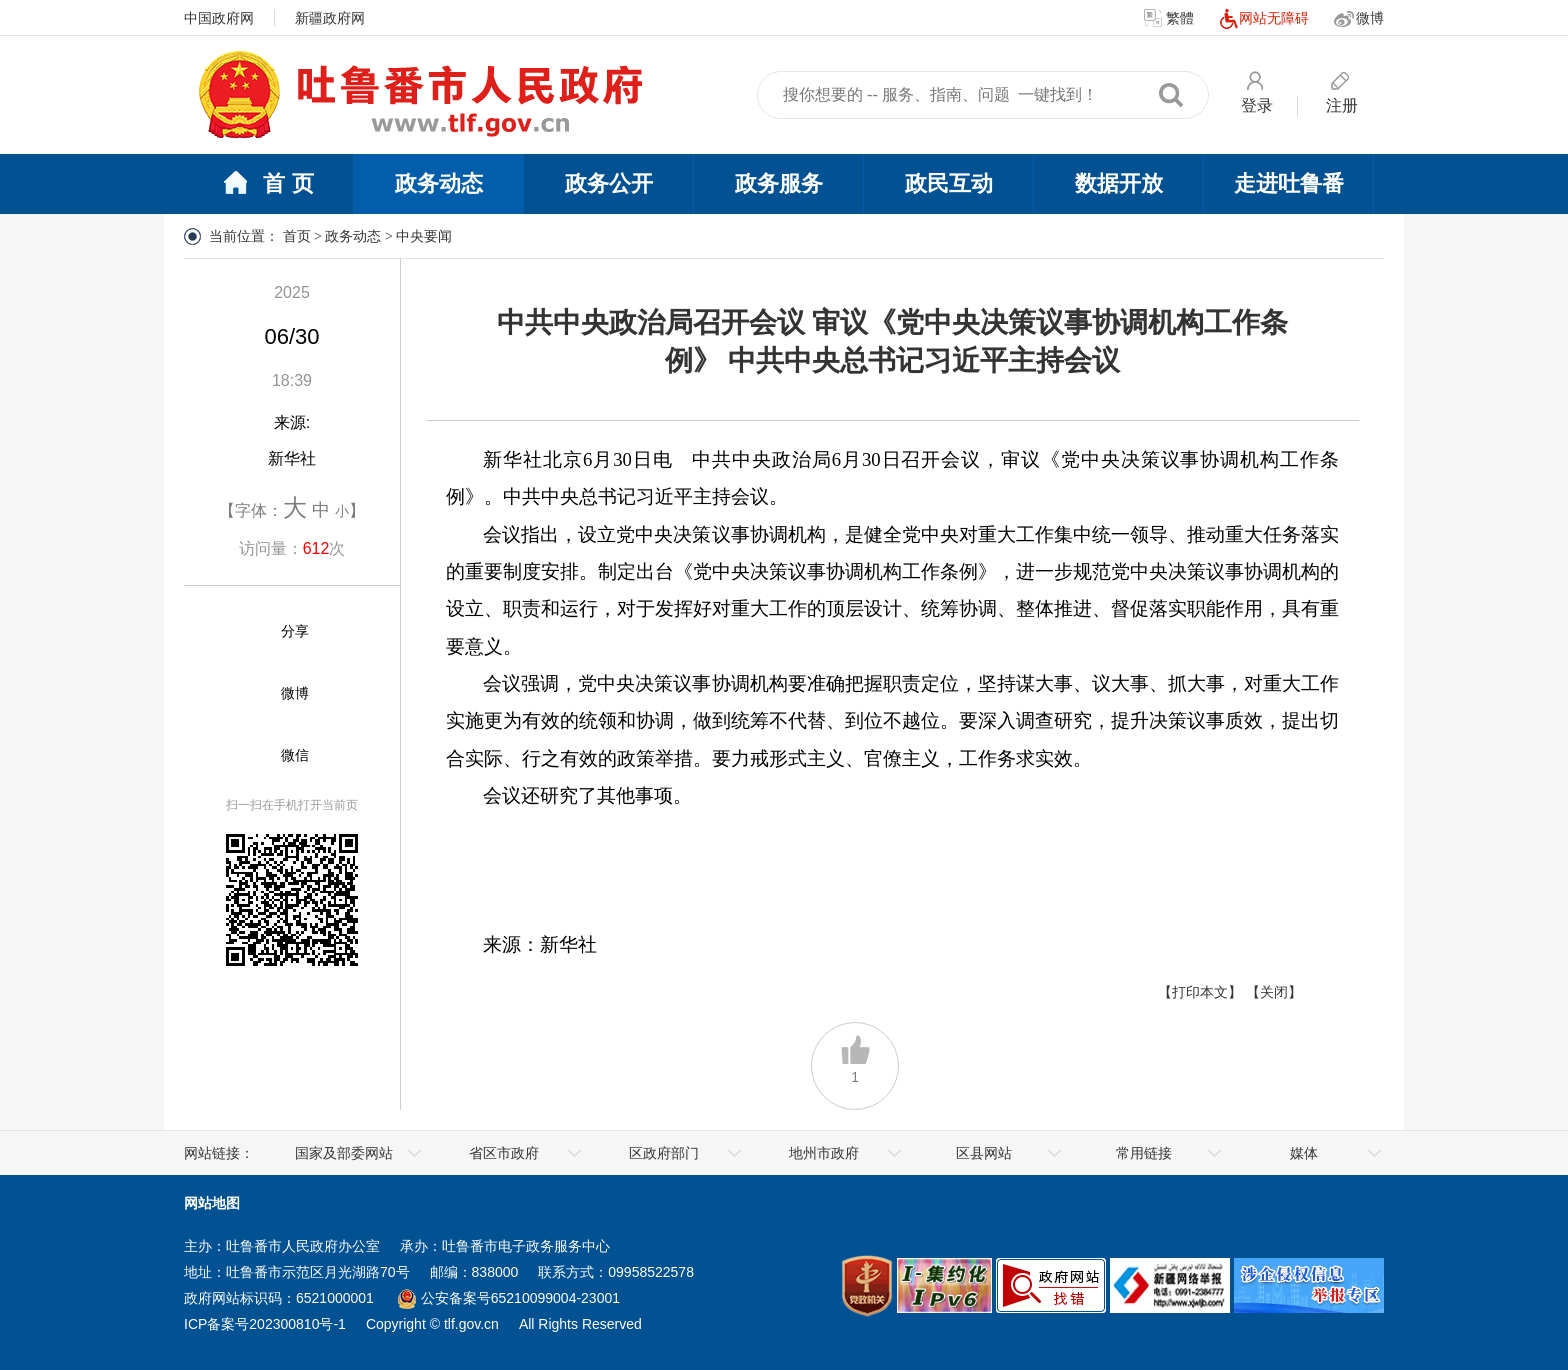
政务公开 (609, 183)
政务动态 (439, 183)
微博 (1359, 19)
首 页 (268, 185)
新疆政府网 (330, 18)
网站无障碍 (1264, 19)
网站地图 (212, 1203)
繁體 (1169, 19)
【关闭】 (1274, 992)
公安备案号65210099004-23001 (509, 1298)
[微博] (245, 694)
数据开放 (1119, 183)
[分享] (245, 632)
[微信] (245, 756)
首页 (297, 236)
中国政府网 (219, 18)
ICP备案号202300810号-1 (265, 1324)
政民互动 (949, 183)
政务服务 (779, 183)
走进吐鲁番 (1289, 183)
